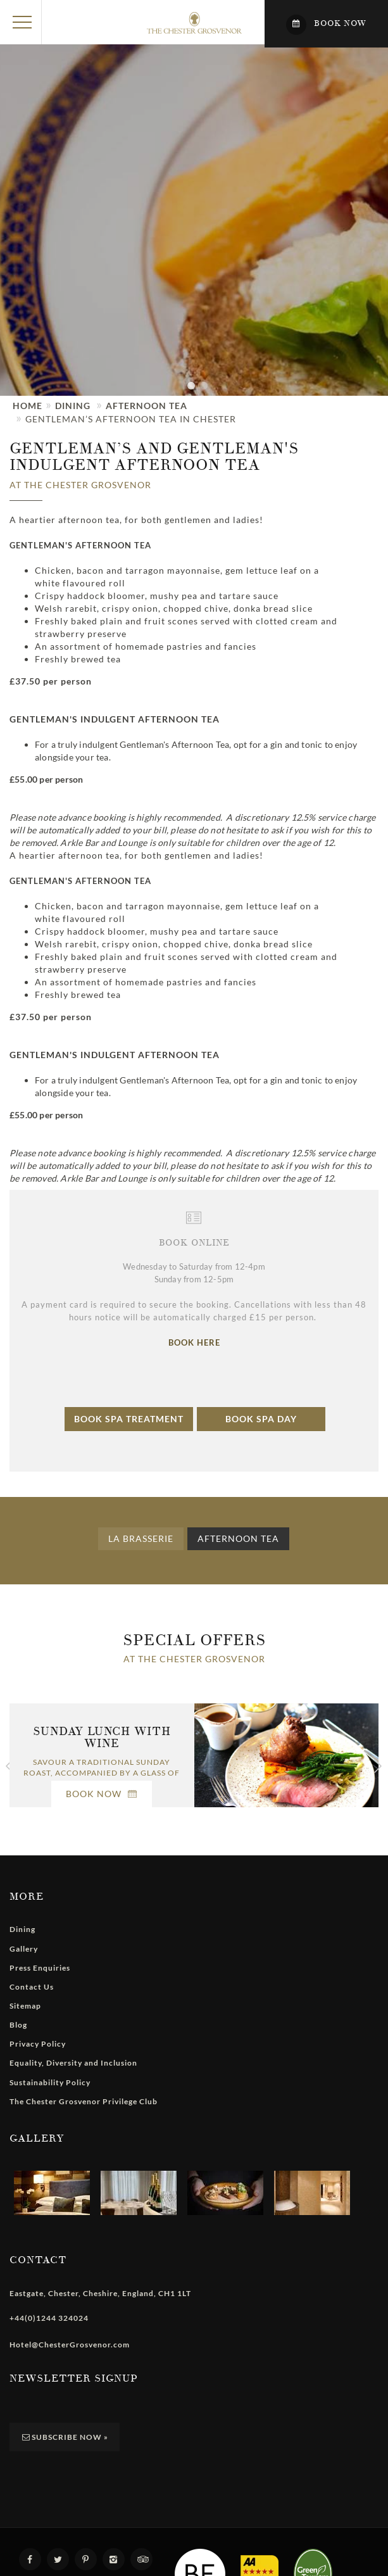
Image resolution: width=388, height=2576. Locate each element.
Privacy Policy (37, 2044)
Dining (73, 405)
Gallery (23, 1949)
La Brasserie (140, 1538)
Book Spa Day (261, 1418)
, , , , (100, 2293)
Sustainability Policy (50, 2082)
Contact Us (31, 1987)
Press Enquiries (39, 1968)
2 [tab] (207, 392)
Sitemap (25, 2006)
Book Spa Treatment (129, 1418)
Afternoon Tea (146, 405)
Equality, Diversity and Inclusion (73, 2063)
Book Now (101, 1793)
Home (27, 405)
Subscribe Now (64, 2437)
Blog (18, 2025)
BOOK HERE (194, 1342)
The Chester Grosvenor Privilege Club (83, 2101)
